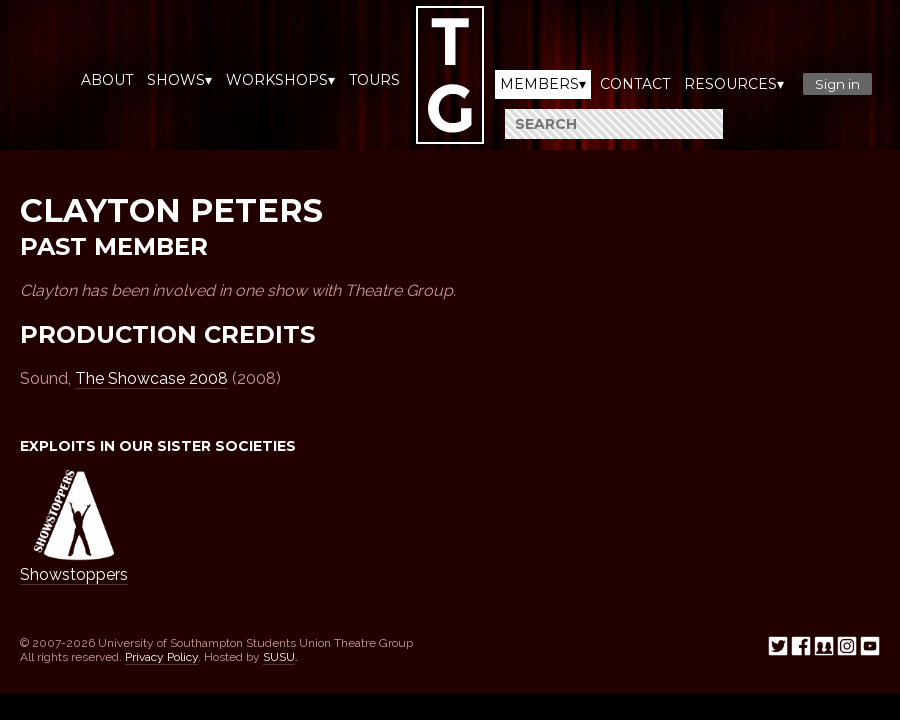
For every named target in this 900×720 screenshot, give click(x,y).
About (107, 80)
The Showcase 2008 (151, 378)
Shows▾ (179, 80)
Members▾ (543, 84)
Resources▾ (734, 84)
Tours (374, 80)
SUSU (279, 657)
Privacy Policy (161, 657)
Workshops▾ (280, 80)
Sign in (837, 84)
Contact (635, 84)
